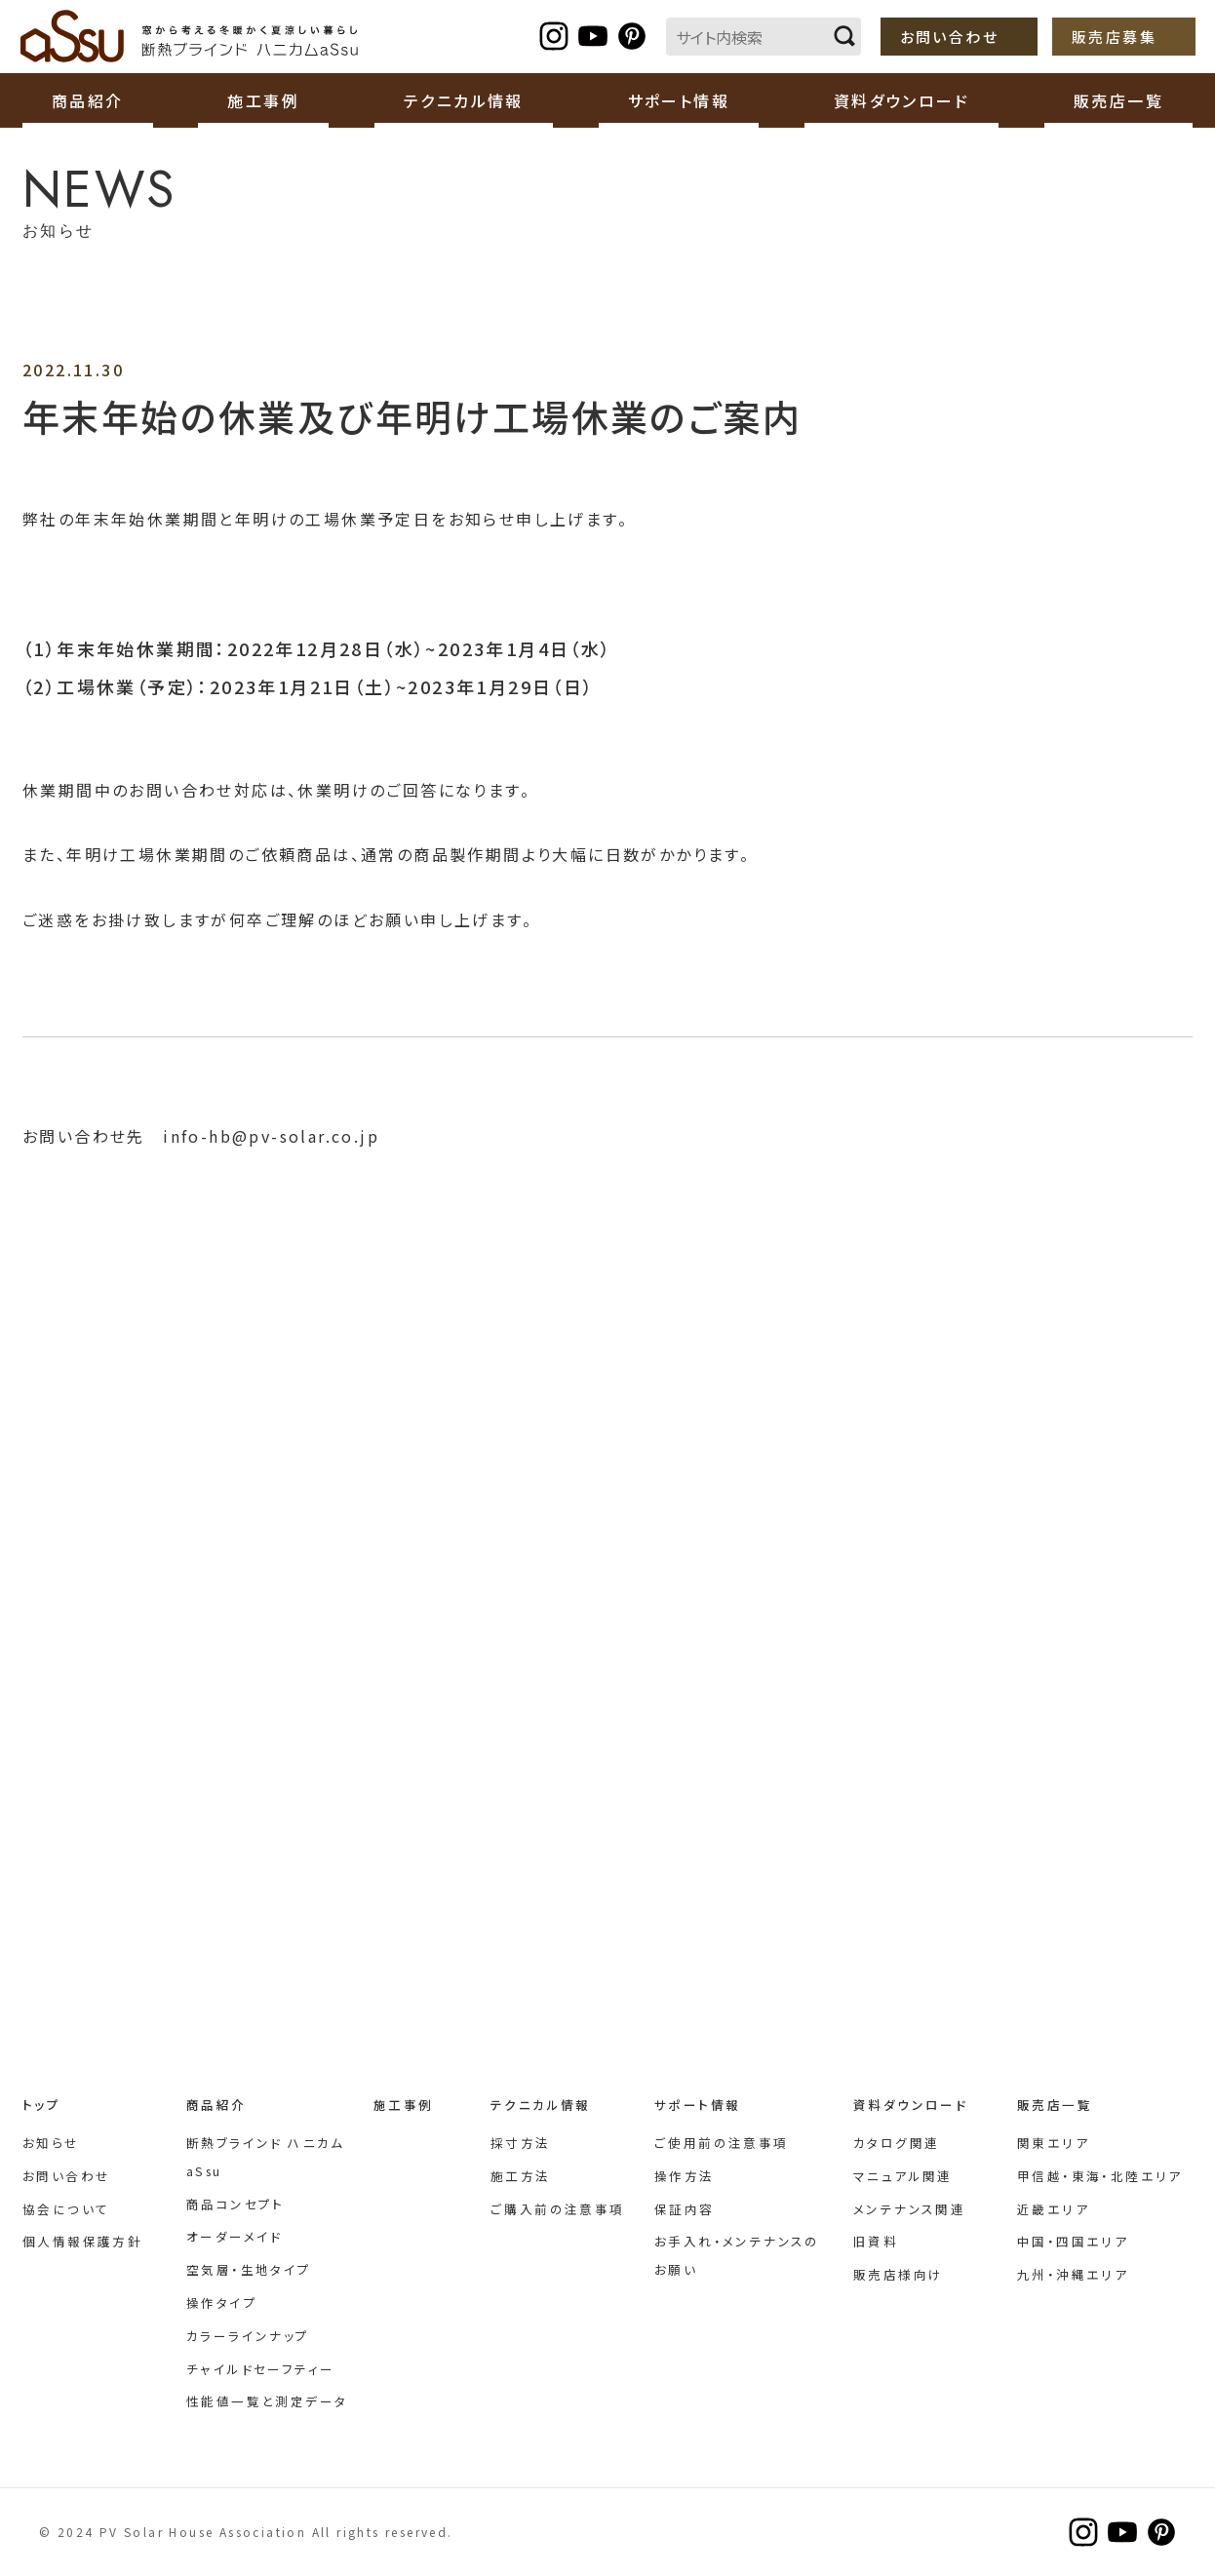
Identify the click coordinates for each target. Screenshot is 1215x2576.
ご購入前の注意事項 (557, 2209)
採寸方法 (520, 2142)
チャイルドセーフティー (260, 2369)
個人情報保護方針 (82, 2241)
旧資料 (875, 2241)
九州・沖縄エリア (1072, 2274)
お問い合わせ (949, 36)
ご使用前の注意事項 (721, 2142)
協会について (65, 2209)
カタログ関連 (896, 2142)
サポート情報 (697, 2104)
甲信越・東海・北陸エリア (1100, 2175)
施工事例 (263, 100)
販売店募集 (1114, 36)
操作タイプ (221, 2302)
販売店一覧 (1054, 2104)
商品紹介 (216, 2104)
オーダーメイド (234, 2236)
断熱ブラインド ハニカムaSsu (190, 36)
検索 (844, 36)
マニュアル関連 (903, 2175)
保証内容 (684, 2209)
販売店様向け (898, 2274)
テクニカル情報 (540, 2104)
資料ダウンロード (910, 2104)
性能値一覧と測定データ (266, 2401)
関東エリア (1053, 2142)
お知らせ (51, 2142)
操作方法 (684, 2175)
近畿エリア (1053, 2209)
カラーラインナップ (248, 2335)
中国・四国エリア (1072, 2241)
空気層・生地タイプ (249, 2269)
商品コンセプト (235, 2204)
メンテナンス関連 (909, 2209)
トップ (41, 2104)
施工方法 (520, 2175)
